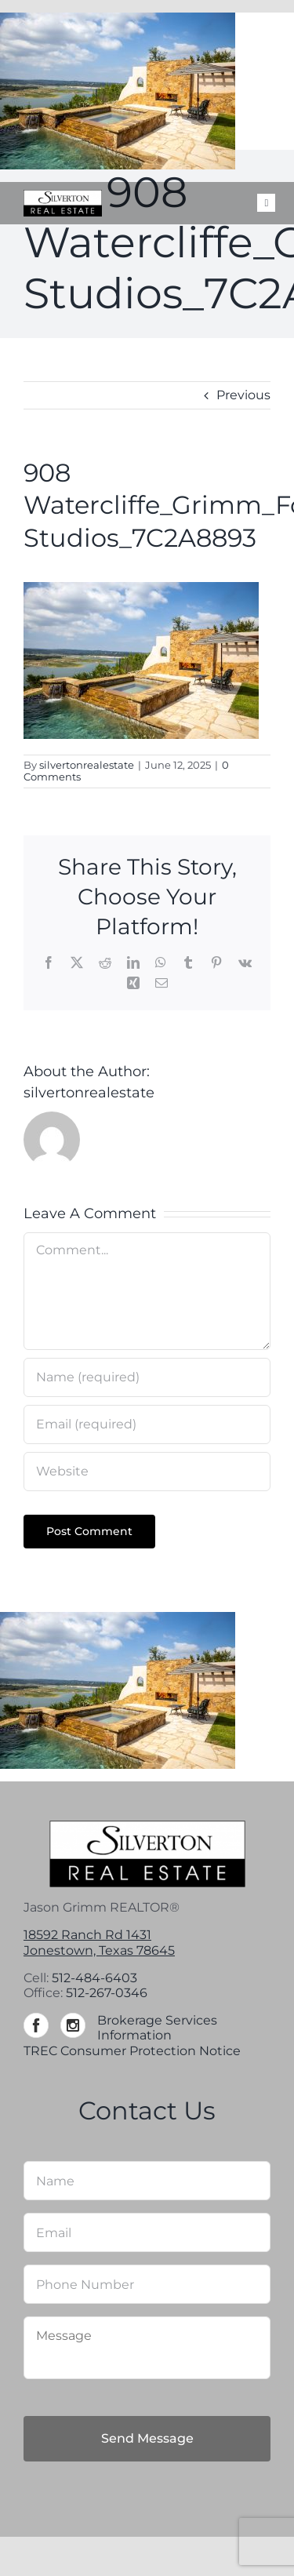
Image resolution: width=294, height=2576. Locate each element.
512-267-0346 (106, 1992)
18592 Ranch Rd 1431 (87, 1934)
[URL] (147, 1471)
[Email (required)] (147, 1424)
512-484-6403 (94, 1977)
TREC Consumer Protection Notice (132, 2050)
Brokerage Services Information (157, 2028)
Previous (243, 394)
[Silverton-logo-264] (63, 195)
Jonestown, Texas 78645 (99, 1950)
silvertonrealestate (86, 765)
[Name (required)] (147, 1377)
